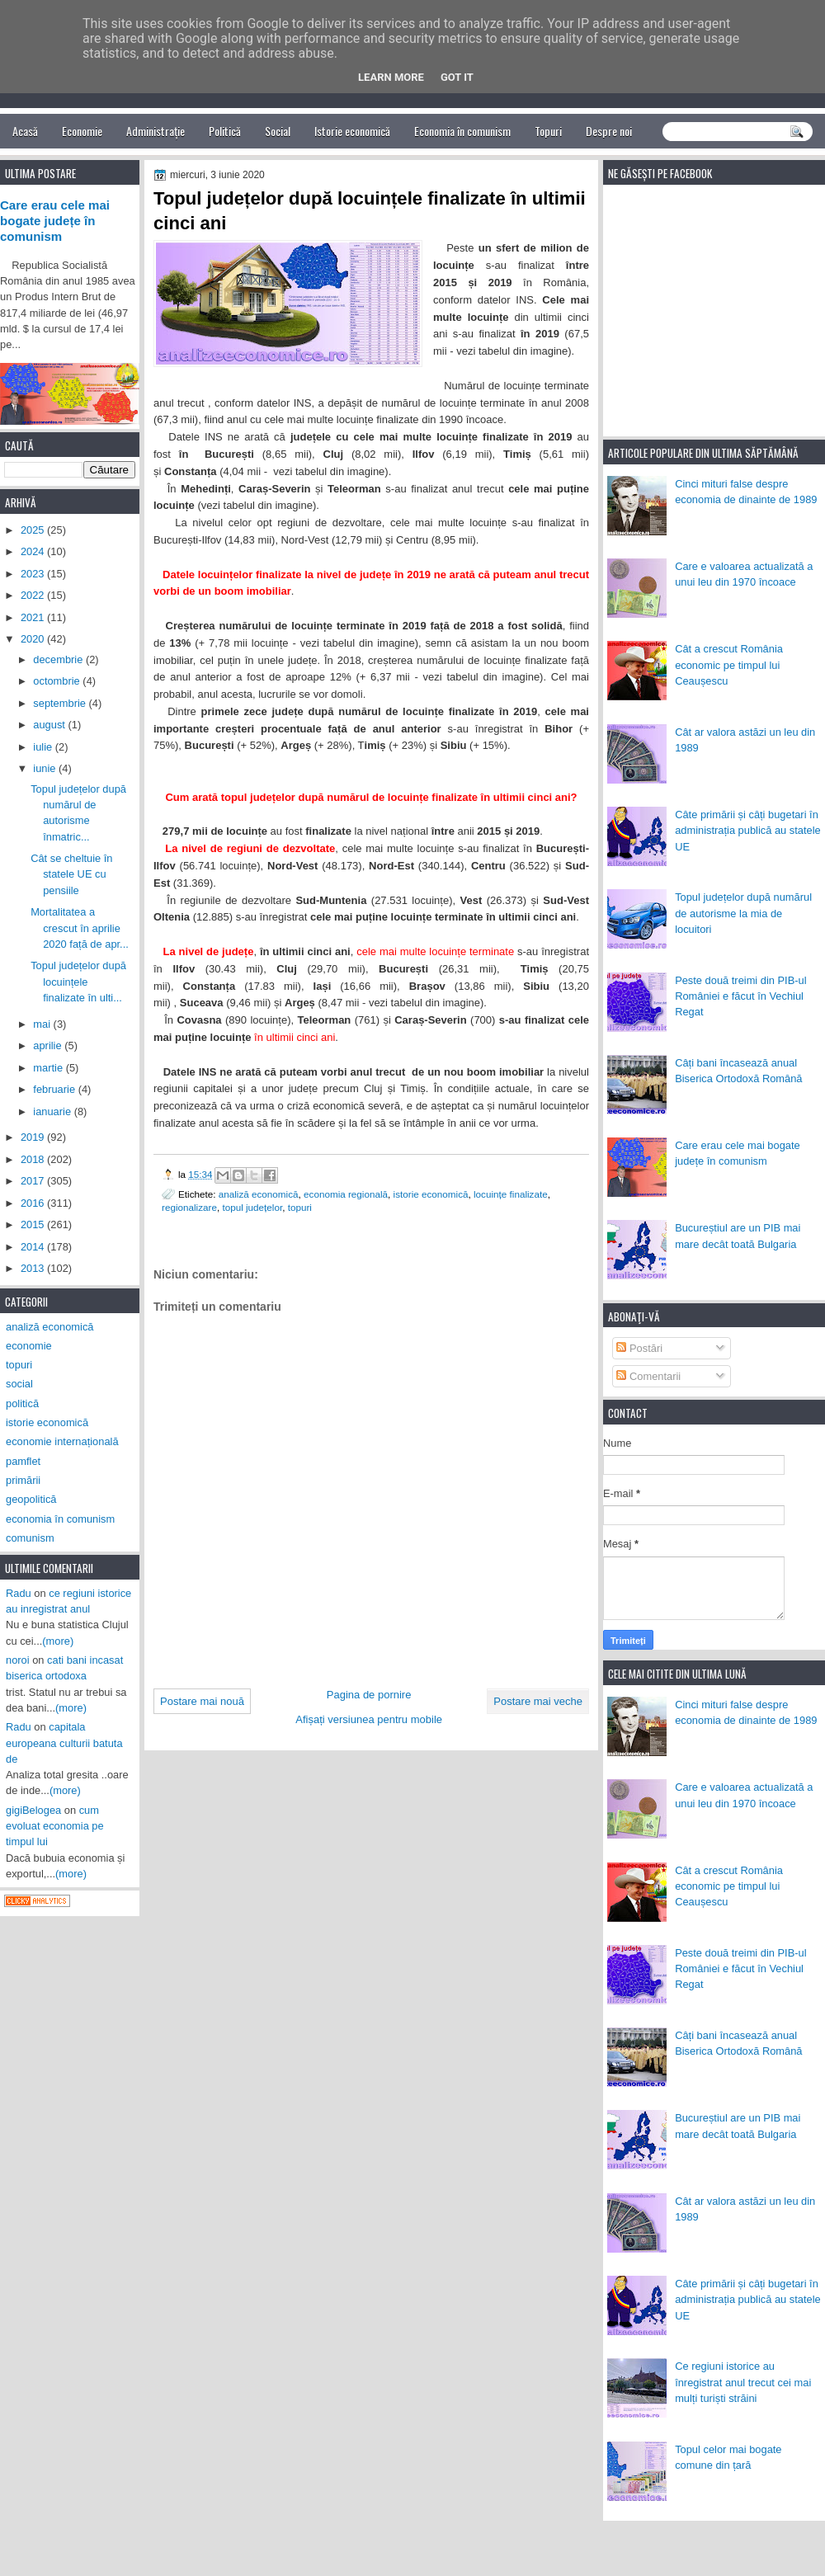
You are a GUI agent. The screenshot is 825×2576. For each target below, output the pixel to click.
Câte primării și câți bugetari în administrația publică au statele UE (748, 830)
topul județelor (252, 1207)
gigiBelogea (33, 1810)
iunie (46, 768)
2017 (34, 1181)
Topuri (548, 130)
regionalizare (189, 1207)
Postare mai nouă (202, 1701)
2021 (34, 617)
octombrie (57, 681)
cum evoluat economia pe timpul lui (55, 1826)
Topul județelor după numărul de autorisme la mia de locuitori (743, 913)
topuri (300, 1207)
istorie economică (431, 1194)
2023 (34, 573)
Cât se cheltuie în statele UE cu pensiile (71, 874)
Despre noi (609, 130)
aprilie (48, 1045)
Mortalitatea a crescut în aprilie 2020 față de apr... (80, 928)
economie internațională (62, 1441)
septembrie (60, 703)
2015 (34, 1224)
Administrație (155, 130)
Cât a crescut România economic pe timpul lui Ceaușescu (729, 665)
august (50, 724)
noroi (18, 1660)
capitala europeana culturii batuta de (64, 1743)
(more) (57, 1641)
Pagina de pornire (369, 1694)
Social (277, 130)
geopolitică (31, 1499)
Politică (225, 130)
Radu (18, 1593)
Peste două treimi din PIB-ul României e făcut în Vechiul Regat (740, 996)
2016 (34, 1203)
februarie (55, 1089)
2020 (34, 639)
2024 (34, 551)
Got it (457, 77)
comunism (30, 1538)
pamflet (23, 1461)
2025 (34, 530)
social (19, 1383)
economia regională (346, 1194)
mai (43, 1024)
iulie (43, 747)
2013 (34, 1268)
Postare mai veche (537, 1701)
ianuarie (53, 1111)
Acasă (25, 130)
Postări (639, 1348)
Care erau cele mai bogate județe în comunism (55, 221)
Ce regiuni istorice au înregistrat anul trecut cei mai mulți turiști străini (743, 2382)
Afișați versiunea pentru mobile (368, 1719)
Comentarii (648, 1376)
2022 (34, 595)
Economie (82, 130)
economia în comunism (60, 1519)
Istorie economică (352, 130)
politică (22, 1403)
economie (29, 1346)
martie (49, 1068)
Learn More (391, 77)
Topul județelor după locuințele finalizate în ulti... (78, 981)
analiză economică (259, 1194)
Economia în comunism (462, 130)
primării (23, 1480)
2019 (34, 1137)
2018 (34, 1159)
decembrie (59, 659)
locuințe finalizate (511, 1194)
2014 (34, 1247)
